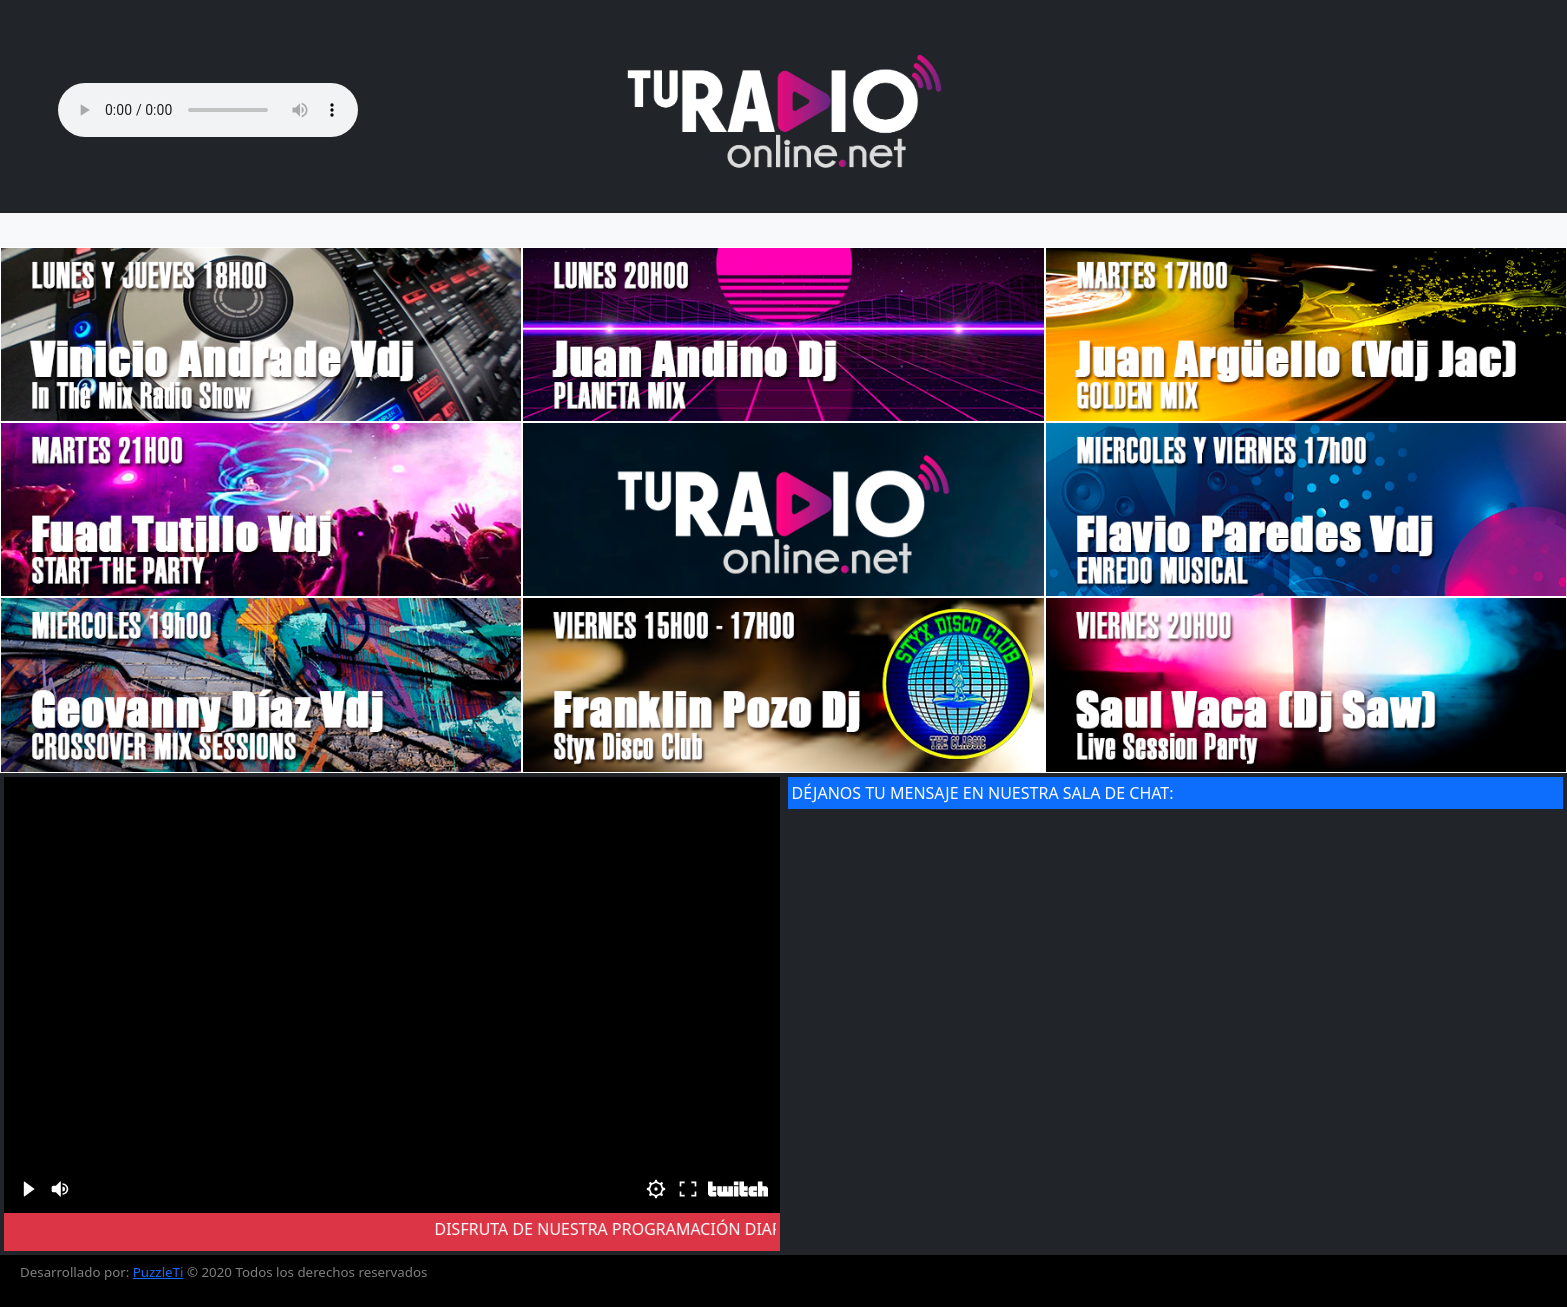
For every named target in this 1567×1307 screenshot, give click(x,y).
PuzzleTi (158, 1272)
